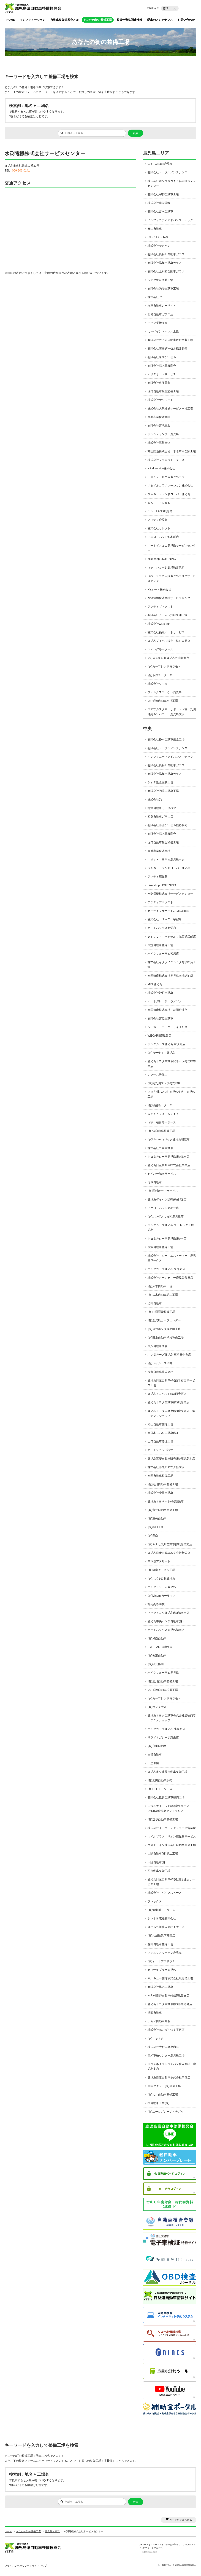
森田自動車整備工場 (160, 1944)
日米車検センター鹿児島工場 (166, 2055)
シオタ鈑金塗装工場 (160, 280)
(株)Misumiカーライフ (161, 1595)
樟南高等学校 (156, 1604)
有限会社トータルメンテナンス (167, 172)
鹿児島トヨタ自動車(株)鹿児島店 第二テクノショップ (171, 1413)
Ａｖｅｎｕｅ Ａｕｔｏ (163, 1113)
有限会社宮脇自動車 (160, 1018)
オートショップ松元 (160, 1449)
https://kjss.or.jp (149, 2552)
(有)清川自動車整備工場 (163, 1681)
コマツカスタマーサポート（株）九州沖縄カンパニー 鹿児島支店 (172, 712)
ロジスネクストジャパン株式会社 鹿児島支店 (172, 2066)
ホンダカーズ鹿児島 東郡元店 (166, 1268)
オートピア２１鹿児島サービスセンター (172, 548)
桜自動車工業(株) (158, 2103)
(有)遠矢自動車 (157, 1518)
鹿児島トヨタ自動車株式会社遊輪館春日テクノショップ (172, 1718)
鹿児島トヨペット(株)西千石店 (167, 1393)
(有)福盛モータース (160, 1105)
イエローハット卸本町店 (163, 536)
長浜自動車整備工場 (160, 1247)
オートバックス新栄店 (162, 927)
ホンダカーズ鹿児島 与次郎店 (166, 1044)
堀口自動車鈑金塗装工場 (163, 391)
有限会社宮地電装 (159, 425)
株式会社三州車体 (159, 442)
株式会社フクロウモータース (166, 459)
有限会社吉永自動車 (160, 211)
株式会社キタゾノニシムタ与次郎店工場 (172, 965)
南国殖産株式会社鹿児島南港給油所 (170, 975)
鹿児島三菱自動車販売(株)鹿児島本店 (171, 1458)
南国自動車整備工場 (160, 1475)
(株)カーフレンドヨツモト (164, 666)
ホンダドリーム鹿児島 (162, 1586)
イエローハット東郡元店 (163, 1208)
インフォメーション (32, 19)
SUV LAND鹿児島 (160, 511)
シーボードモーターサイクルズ (167, 1027)
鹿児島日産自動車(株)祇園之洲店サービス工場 (171, 1882)
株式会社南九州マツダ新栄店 (166, 1467)
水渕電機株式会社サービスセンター (170, 598)
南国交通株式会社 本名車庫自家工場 (172, 451)
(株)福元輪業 (156, 1664)
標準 (166, 8)
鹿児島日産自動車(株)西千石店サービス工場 (171, 1383)
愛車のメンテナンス (160, 19)
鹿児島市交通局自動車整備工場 (167, 1771)
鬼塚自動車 (155, 1182)
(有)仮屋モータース (160, 675)
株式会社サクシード (160, 399)
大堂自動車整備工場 (160, 945)
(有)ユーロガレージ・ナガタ (166, 2111)
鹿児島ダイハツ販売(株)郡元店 (167, 1199)
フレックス (155, 1901)
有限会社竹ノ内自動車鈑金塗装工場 (170, 339)
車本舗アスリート (159, 1561)
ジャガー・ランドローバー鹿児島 (169, 494)
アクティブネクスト (160, 606)
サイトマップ (39, 2565)
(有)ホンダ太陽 (157, 1706)
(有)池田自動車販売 (160, 1780)
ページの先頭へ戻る (181, 2519)
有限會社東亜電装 (159, 382)
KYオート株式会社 (159, 589)
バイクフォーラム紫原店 (163, 953)
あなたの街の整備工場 (97, 19)
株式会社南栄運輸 (159, 202)
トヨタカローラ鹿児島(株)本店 (167, 1238)
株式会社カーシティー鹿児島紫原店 (170, 1277)
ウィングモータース (160, 649)
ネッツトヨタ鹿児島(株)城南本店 (168, 1612)
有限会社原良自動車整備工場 (166, 1797)
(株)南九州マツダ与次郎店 (164, 1083)
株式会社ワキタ (157, 683)
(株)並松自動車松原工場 (163, 1689)
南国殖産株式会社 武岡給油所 (167, 1009)
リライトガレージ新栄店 (163, 1737)
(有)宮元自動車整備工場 (163, 1510)
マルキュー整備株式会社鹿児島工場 (170, 1978)
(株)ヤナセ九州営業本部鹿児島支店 (170, 1544)
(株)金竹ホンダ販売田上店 (164, 1329)
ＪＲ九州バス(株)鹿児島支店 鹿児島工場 (171, 1094)
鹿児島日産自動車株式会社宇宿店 (169, 2077)
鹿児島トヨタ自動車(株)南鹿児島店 (170, 2004)
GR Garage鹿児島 (160, 163)
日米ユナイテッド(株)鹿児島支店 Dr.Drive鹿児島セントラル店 (170, 1808)
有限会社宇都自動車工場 (163, 194)
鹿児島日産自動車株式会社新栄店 (169, 1552)
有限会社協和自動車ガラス (165, 262)
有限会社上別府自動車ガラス (166, 271)
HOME (10, 19)
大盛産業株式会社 (159, 417)
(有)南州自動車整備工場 (163, 1484)
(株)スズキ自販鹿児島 (161, 1578)
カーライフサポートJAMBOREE (168, 910)
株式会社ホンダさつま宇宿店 (166, 2029)
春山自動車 (155, 228)
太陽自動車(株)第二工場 (163, 1853)
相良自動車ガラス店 (160, 314)
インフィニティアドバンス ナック (170, 220)
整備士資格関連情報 (129, 19)
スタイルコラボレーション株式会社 (170, 485)
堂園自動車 (155, 2012)
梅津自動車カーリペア (162, 305)
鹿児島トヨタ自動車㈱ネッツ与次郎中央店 (172, 1064)
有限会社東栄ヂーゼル (162, 357)
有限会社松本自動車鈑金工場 (166, 739)
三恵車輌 (153, 1763)
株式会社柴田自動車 (160, 1492)
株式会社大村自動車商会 (163, 2046)
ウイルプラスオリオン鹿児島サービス (172, 1836)
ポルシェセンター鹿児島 (163, 434)
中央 (147, 728)
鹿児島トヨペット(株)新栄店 (166, 1501)
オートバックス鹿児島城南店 (166, 1629)
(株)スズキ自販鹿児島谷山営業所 (168, 657)
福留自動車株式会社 (160, 1371)
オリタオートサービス (162, 374)
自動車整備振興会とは (64, 19)
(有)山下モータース (160, 1788)
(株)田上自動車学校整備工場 (166, 1337)
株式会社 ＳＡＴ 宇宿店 (165, 919)
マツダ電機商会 (157, 322)
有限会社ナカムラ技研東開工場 (167, 615)
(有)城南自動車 (157, 1638)
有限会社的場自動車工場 (163, 288)
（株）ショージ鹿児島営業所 (166, 567)
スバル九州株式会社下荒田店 (166, 1926)
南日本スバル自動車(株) (163, 1432)
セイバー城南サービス (162, 1173)
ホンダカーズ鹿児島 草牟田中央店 (169, 1354)
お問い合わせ (186, 19)
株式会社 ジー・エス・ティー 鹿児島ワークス (172, 1258)
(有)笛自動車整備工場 (161, 1130)
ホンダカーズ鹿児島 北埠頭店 (166, 1728)
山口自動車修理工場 (160, 1441)
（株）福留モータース (162, 1122)
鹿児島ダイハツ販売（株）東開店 (169, 640)
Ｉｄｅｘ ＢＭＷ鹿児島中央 (166, 476)
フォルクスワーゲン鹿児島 (165, 692)
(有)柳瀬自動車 (157, 1655)
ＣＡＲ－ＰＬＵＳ (159, 502)
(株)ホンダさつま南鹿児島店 (166, 1216)
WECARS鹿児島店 (159, 1035)
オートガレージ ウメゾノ (165, 1001)
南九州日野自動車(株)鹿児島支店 (168, 1995)
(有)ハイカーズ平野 (160, 1363)
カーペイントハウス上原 (163, 331)
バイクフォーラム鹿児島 (163, 1672)
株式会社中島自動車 (160, 1148)
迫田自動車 (155, 1303)
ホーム (8, 2531)
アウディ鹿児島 (157, 519)
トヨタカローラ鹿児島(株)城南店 (168, 1156)
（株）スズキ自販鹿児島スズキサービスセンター (172, 578)
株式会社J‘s (155, 297)
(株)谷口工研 (156, 1527)
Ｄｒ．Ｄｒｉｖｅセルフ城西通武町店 (172, 936)
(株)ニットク (156, 2038)
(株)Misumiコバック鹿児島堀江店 (169, 1139)
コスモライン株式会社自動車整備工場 (172, 1845)
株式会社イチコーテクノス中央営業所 (172, 1827)
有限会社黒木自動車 (160, 1986)
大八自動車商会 (157, 1346)
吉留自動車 (155, 1754)
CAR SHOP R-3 (158, 237)
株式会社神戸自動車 (160, 992)
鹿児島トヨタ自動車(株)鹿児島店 (168, 1402)
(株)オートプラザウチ (161, 1961)
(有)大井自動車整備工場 (163, 2094)
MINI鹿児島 (155, 984)
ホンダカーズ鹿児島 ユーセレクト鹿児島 (171, 1227)
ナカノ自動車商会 (159, 2021)
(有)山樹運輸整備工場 (161, 1311)
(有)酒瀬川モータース (161, 1909)
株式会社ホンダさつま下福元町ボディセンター (172, 183)
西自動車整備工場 (159, 1870)
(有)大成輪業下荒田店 (161, 1935)
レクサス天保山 (157, 1074)
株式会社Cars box (159, 623)
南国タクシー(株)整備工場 (164, 2086)
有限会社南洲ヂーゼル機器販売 (167, 348)
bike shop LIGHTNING (162, 558)
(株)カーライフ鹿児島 (161, 1052)
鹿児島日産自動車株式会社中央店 (169, 1165)
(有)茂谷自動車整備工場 (163, 1819)
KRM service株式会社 (161, 468)
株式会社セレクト (159, 528)
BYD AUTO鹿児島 (160, 1647)
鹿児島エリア (156, 153)
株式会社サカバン (159, 245)
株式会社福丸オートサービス (166, 632)
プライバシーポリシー (17, 2565)
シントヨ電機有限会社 (162, 1918)
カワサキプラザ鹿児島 (162, 1969)
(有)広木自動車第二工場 (163, 1294)
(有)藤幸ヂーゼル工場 (161, 1569)
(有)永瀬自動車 (157, 1746)
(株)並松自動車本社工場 (163, 700)
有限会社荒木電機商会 (162, 365)
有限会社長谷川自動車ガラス (166, 254)
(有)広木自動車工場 (160, 1286)
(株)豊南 (153, 1535)
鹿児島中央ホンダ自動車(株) (166, 1621)
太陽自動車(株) (157, 1862)
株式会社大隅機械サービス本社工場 (170, 408)
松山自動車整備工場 (160, 1424)
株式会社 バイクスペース (165, 1892)
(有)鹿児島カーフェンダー (164, 1320)
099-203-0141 (21, 170)
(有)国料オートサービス (163, 1190)
